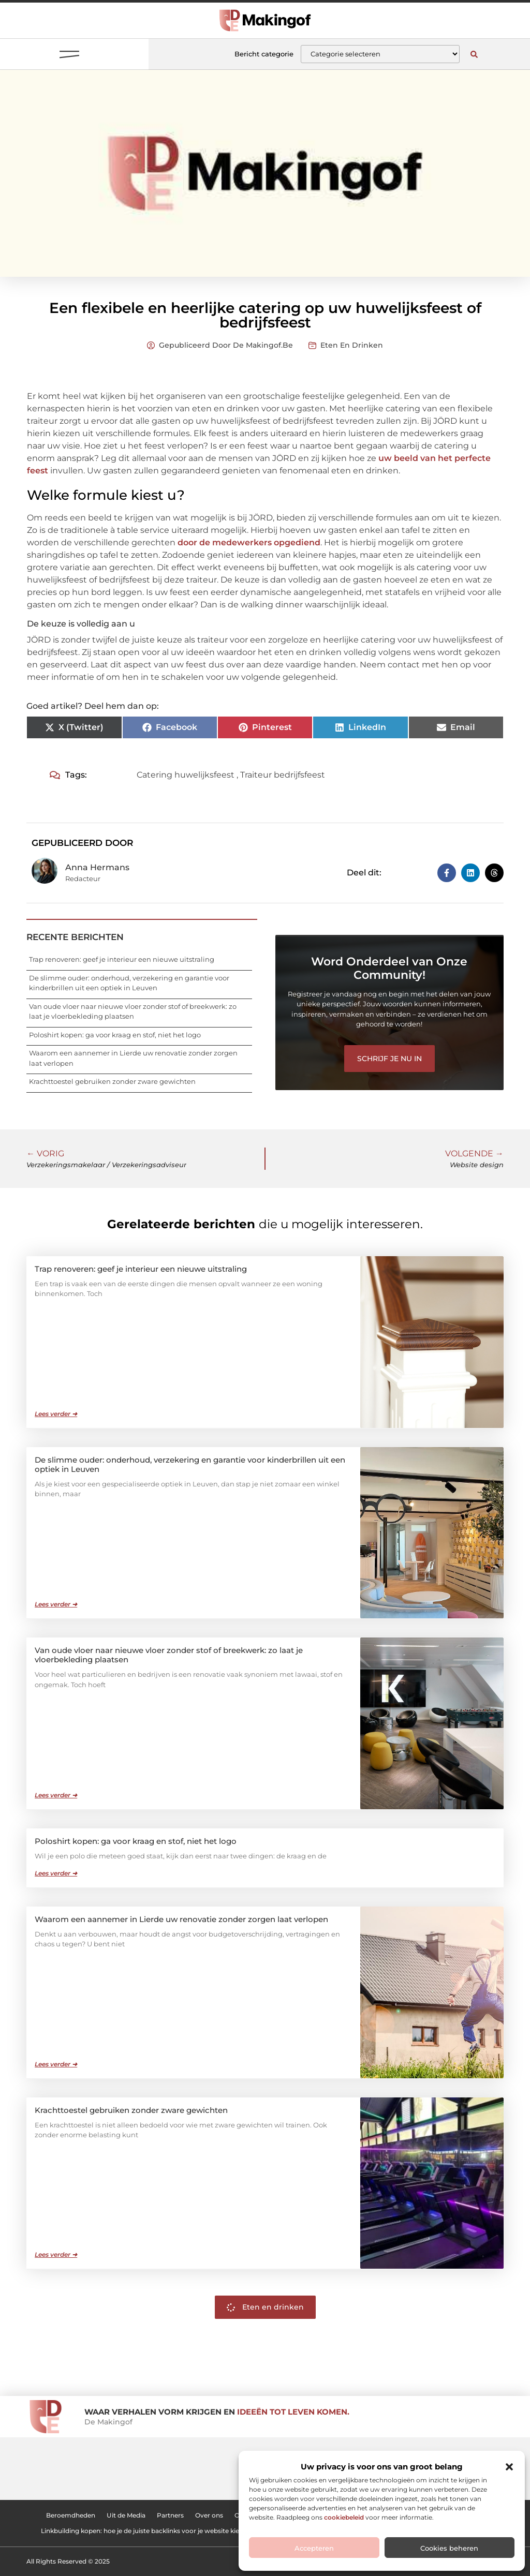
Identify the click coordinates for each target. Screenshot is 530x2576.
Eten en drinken (351, 345)
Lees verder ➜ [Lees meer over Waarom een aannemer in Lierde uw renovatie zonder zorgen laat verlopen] (56, 2064)
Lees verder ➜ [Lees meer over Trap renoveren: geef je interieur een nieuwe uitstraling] (56, 1414)
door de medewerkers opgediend (249, 542)
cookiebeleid (344, 2517)
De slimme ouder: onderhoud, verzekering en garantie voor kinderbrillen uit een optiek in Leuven (190, 1464)
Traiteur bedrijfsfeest (282, 775)
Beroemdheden (70, 2515)
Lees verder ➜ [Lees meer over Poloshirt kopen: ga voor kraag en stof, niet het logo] (56, 1873)
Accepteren (314, 2548)
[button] (509, 2467)
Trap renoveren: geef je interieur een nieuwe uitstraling (121, 959)
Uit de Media (126, 2515)
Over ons (209, 2515)
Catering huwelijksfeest (185, 775)
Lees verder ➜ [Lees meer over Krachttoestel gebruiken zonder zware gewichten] (56, 2254)
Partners (170, 2515)
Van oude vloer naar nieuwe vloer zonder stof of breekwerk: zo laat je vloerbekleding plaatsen (169, 1654)
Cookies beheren (449, 2548)
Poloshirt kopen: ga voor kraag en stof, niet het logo (115, 1035)
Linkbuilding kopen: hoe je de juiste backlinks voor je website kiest (143, 2531)
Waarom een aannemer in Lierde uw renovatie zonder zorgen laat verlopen (181, 1919)
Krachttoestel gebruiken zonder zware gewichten (112, 1081)
